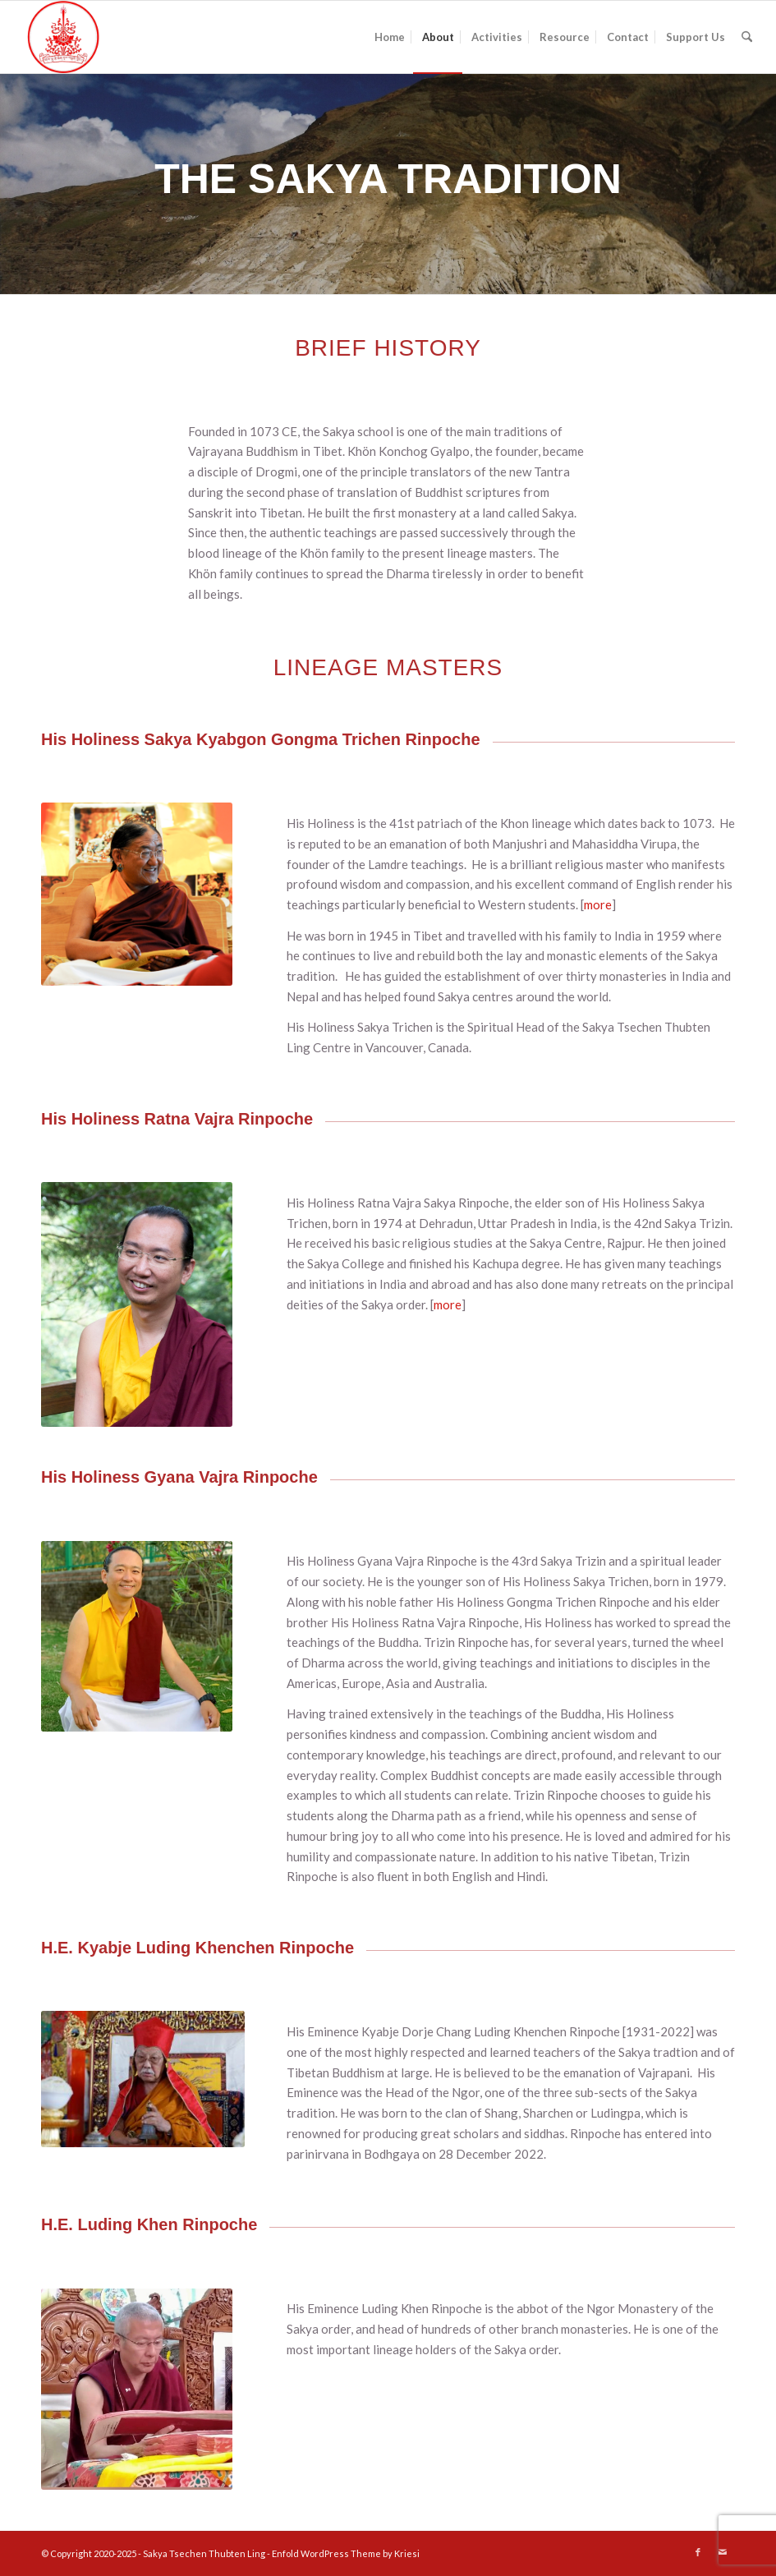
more (598, 904)
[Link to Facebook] (698, 2552)
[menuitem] (389, 37)
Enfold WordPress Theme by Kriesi (346, 2553)
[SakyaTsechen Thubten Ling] (64, 37)
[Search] (746, 37)
